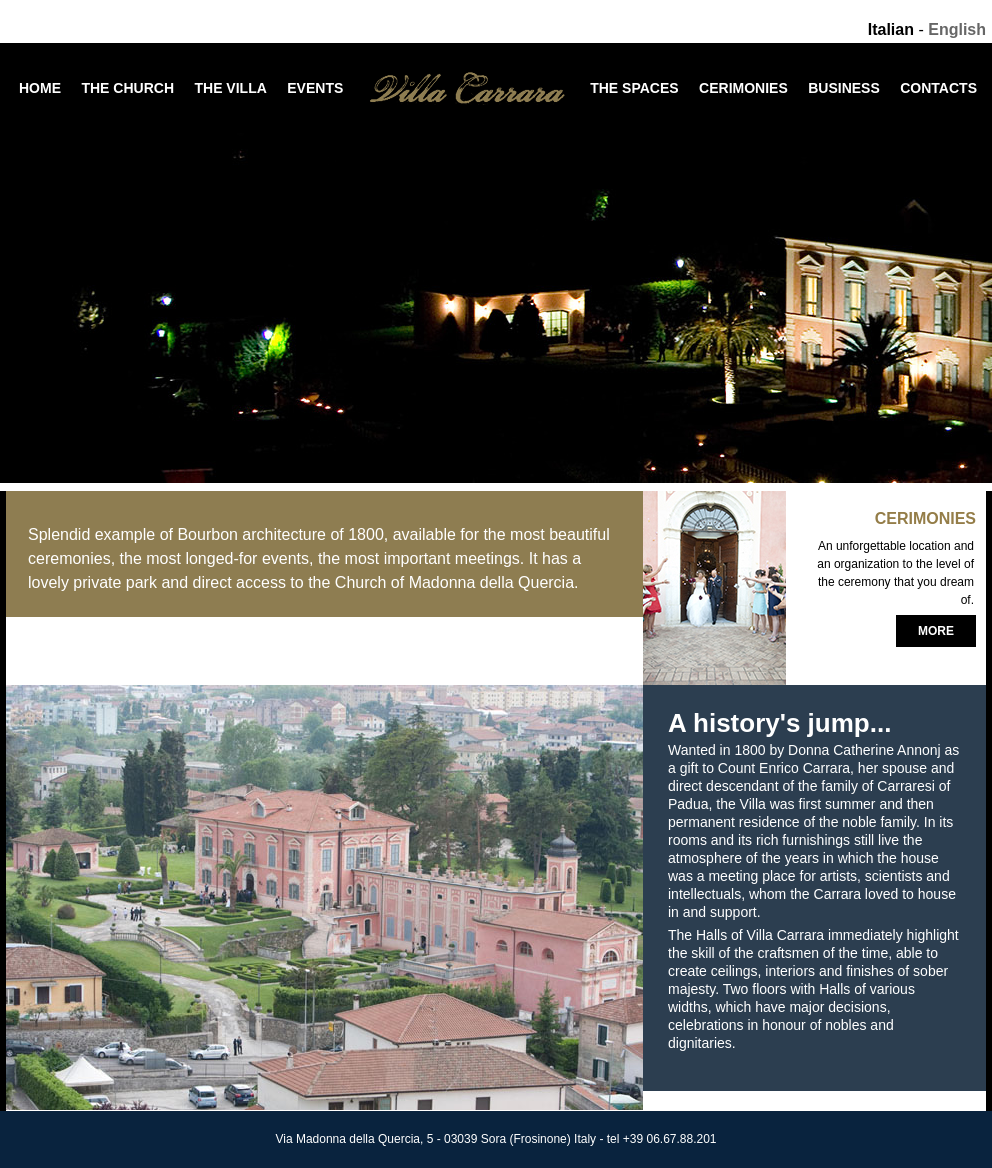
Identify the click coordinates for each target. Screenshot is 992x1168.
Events (315, 88)
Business (844, 88)
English (957, 29)
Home (40, 88)
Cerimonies (743, 88)
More (936, 631)
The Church (127, 88)
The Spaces (634, 88)
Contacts (938, 88)
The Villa (230, 88)
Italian (891, 29)
